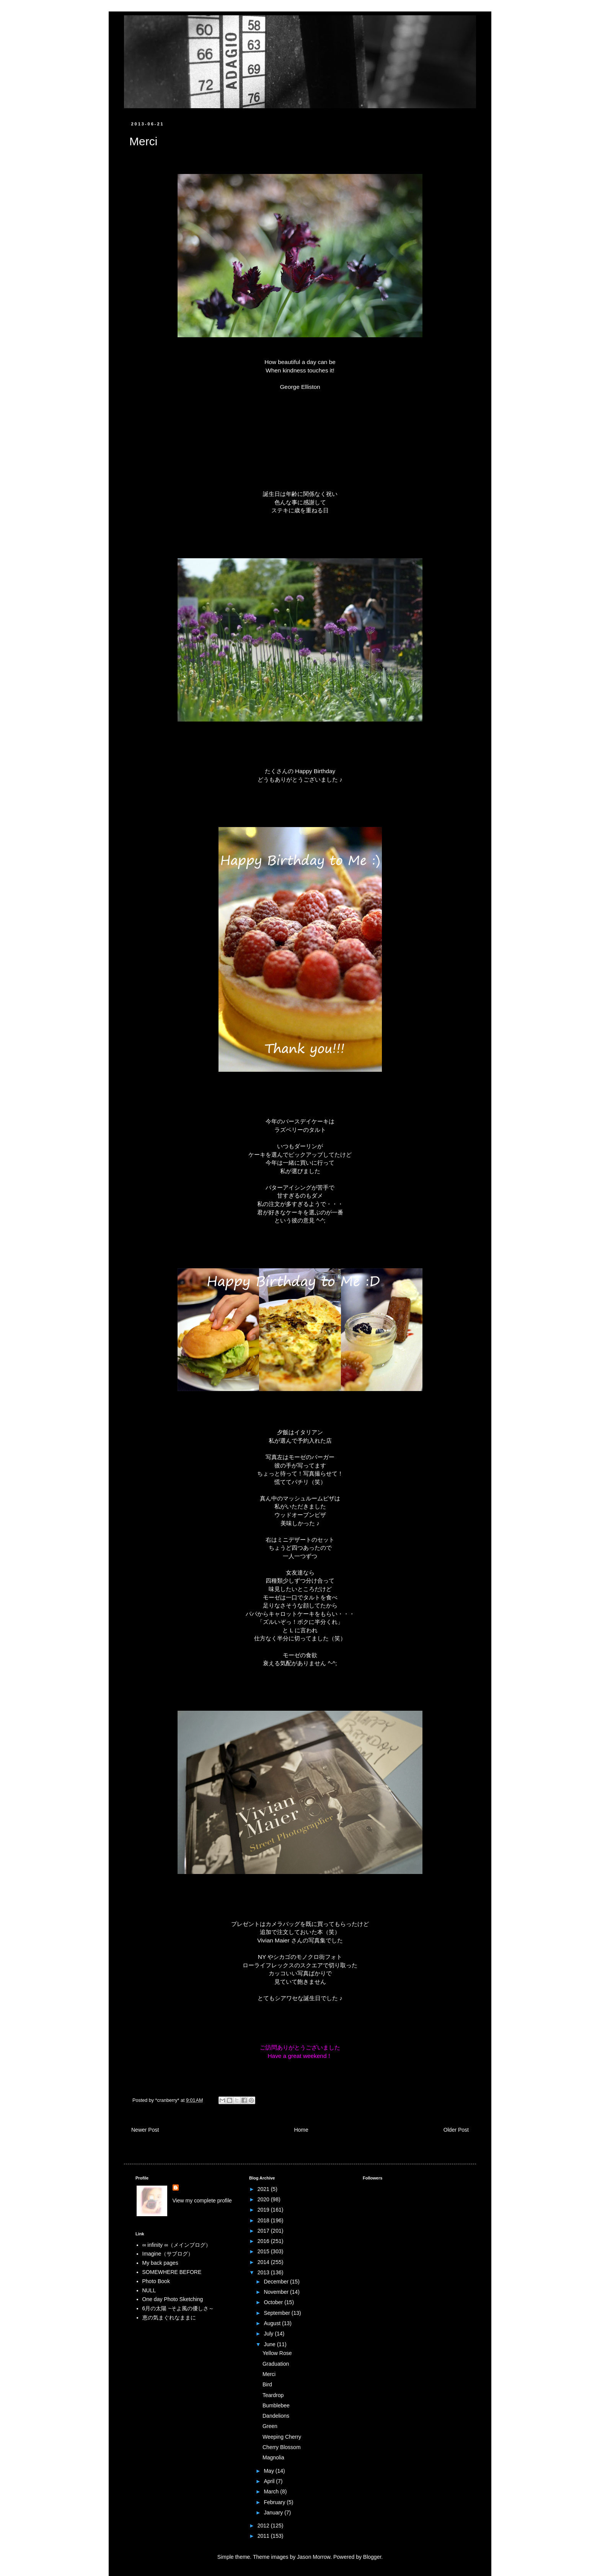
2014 (264, 2262)
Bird (267, 2384)
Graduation (275, 2364)
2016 (264, 2241)
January (274, 2512)
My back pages (160, 2263)
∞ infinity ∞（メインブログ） (176, 2245)
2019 (264, 2210)
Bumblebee (276, 2405)
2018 (264, 2220)
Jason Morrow (313, 2557)
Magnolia (273, 2457)
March (272, 2491)
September (277, 2313)
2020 (264, 2199)
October (274, 2302)
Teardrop (273, 2395)
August (273, 2323)
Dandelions (275, 2416)
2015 (264, 2251)
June (270, 2344)
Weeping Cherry (281, 2437)
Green (269, 2426)
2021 (264, 2189)
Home (301, 2130)
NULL (149, 2290)
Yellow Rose (277, 2353)
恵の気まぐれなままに (169, 2317)
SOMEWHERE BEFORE (172, 2272)
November (277, 2292)
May (269, 2471)
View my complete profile (202, 2200)
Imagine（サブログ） (168, 2254)
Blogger (372, 2557)
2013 (264, 2272)
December (277, 2282)
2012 (264, 2525)
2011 (264, 2536)
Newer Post (145, 2130)
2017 (264, 2231)
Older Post (456, 2130)
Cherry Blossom (281, 2447)
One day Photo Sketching (172, 2299)
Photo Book (156, 2281)
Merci (269, 2374)
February (275, 2502)
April (270, 2481)
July (269, 2334)
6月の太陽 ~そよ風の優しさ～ (178, 2308)
